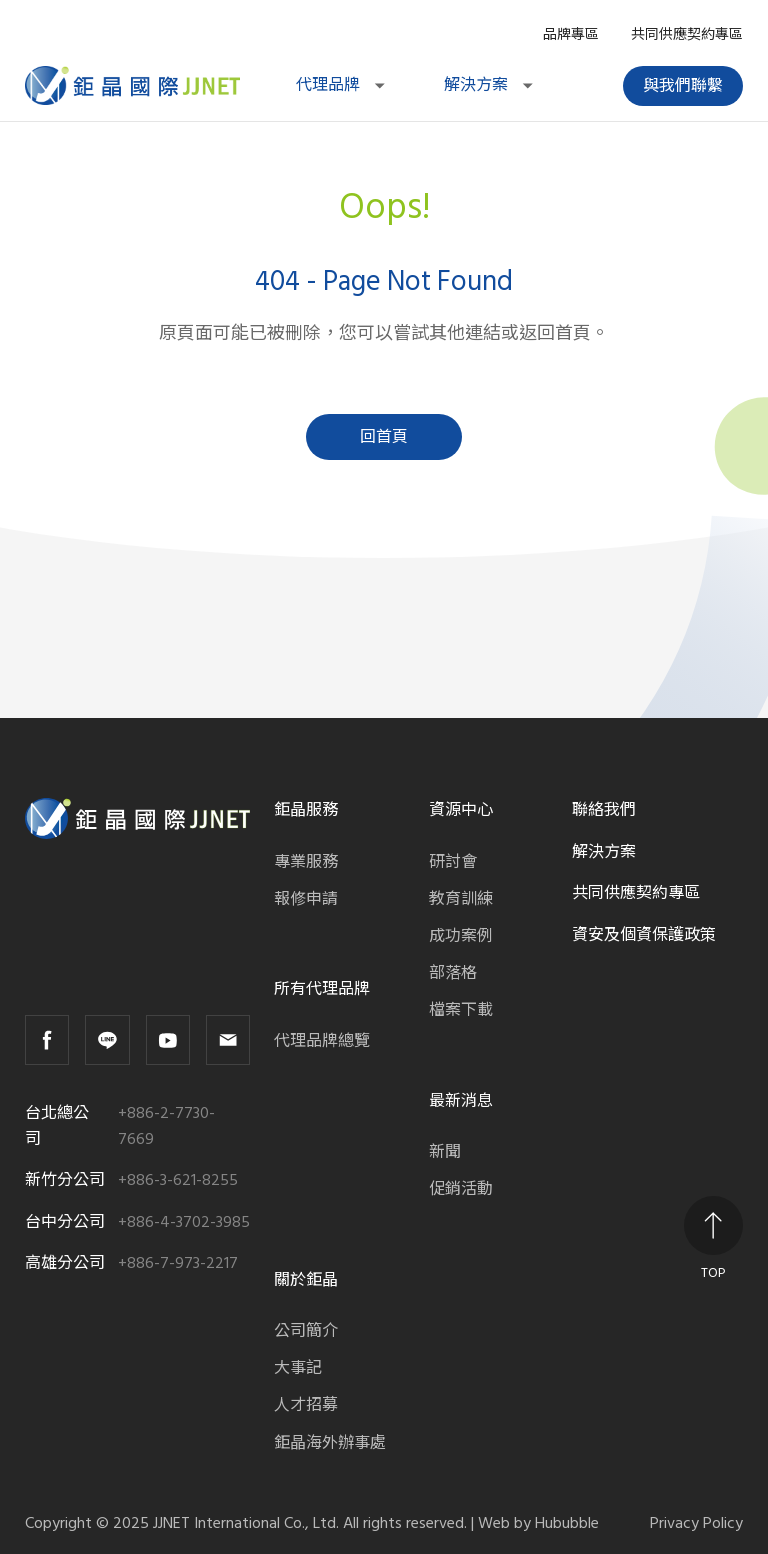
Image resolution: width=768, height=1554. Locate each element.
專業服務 (306, 862)
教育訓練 (461, 899)
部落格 (453, 973)
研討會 (453, 862)
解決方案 (490, 85)
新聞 (445, 1152)
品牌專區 (571, 34)
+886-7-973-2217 (178, 1263)
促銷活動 (461, 1189)
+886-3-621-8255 (178, 1180)
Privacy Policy (696, 1523)
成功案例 (461, 936)
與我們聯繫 (683, 86)
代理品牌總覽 (322, 1041)
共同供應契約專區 (687, 34)
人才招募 (306, 1405)
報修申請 (306, 899)
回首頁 (384, 437)
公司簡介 (306, 1331)
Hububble (567, 1523)
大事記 (298, 1368)
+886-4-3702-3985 (184, 1222)
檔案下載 (461, 1010)
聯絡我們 (604, 810)
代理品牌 (342, 85)
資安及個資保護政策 (644, 935)
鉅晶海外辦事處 (330, 1443)
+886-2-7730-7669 (166, 1126)
